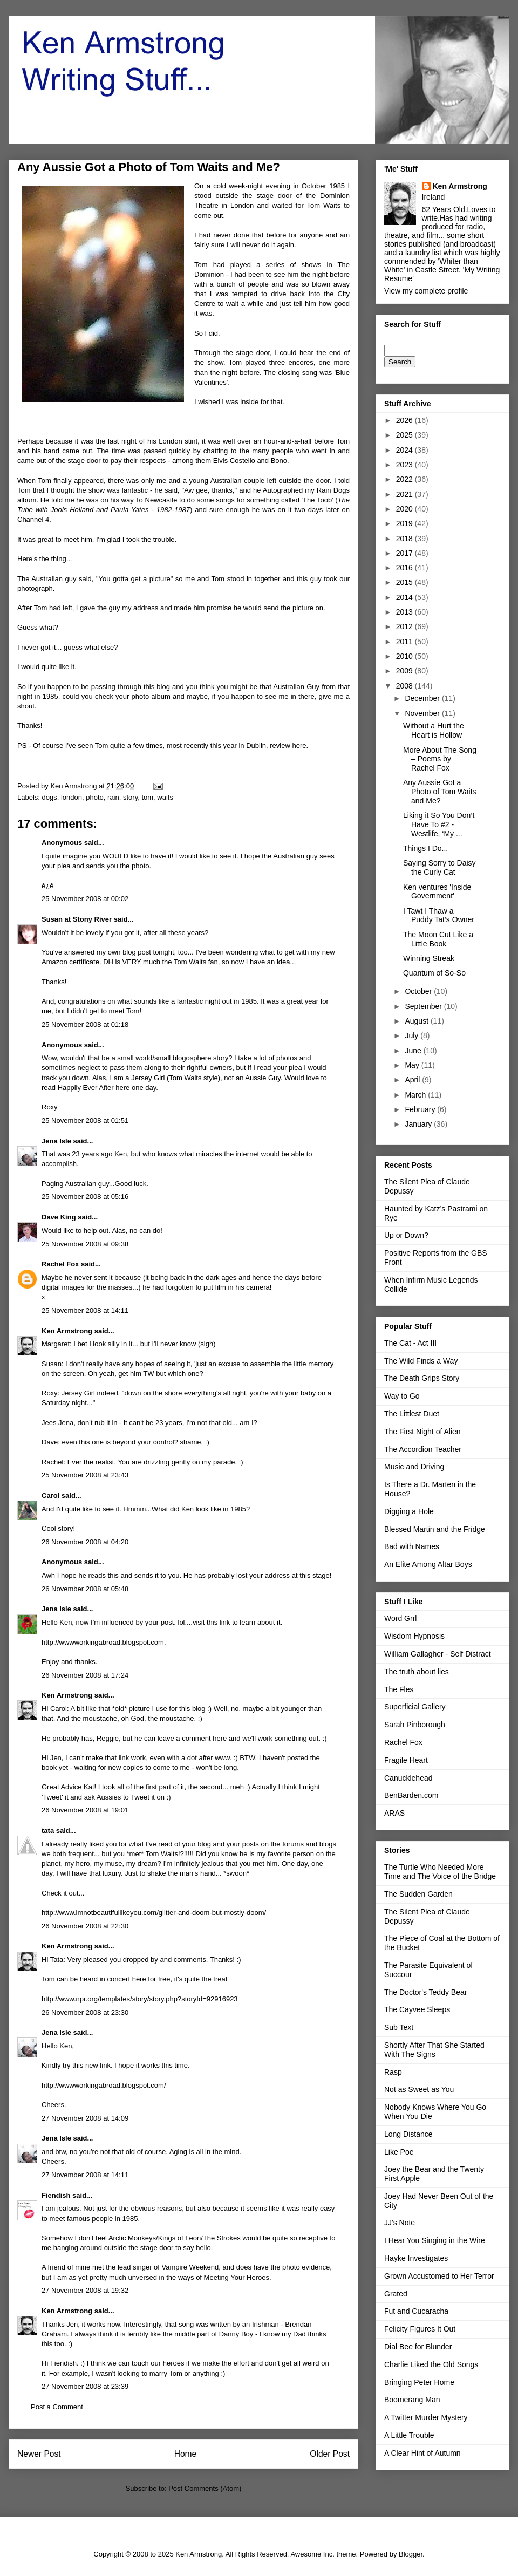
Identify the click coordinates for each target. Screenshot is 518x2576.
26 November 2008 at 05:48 (85, 1589)
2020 (405, 509)
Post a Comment (57, 2407)
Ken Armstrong (67, 1331)
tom (147, 797)
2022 (405, 479)
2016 (405, 567)
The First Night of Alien (422, 1431)
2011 (405, 641)
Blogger (410, 2554)
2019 (405, 523)
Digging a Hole (409, 1511)
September (424, 1006)
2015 (405, 582)
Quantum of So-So (434, 973)
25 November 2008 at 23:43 (85, 1475)
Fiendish (56, 2195)
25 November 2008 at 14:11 (85, 1310)
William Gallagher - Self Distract (437, 1654)
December (423, 698)
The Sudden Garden (418, 1894)
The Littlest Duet (411, 1413)
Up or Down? (406, 1235)
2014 (405, 597)
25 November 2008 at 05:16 (85, 1196)
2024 (405, 450)
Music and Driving (414, 1466)
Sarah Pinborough (414, 1724)
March (416, 1095)
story (130, 797)
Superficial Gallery (415, 1706)
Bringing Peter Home (419, 2382)
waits (165, 797)
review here (288, 745)
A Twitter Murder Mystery (426, 2417)
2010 (405, 656)
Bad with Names (411, 1546)
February (421, 1109)
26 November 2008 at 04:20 (85, 1542)
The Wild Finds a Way (421, 1361)
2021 (405, 494)
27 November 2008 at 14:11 (85, 2175)
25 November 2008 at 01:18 (85, 1024)
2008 (405, 686)
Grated (395, 2293)
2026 (405, 420)
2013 (405, 612)
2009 (405, 670)
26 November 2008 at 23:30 (85, 2012)
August (417, 1021)
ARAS (394, 1813)
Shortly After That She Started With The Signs (434, 2050)
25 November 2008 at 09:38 (85, 1244)
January (419, 1124)
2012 (405, 626)
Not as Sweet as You (419, 2089)
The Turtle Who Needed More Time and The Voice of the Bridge (440, 1871)
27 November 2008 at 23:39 (85, 2386)
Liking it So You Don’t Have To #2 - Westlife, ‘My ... (438, 824)
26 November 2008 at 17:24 (85, 1675)
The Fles (398, 1689)
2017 (405, 553)
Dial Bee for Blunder (418, 2346)
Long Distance (408, 2134)
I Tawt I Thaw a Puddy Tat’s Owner (438, 915)
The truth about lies (416, 1671)
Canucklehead (408, 1778)
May (413, 1065)
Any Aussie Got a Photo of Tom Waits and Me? (439, 791)
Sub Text (398, 2027)
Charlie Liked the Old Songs (431, 2364)
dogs (49, 797)
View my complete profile (426, 291)
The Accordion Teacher (422, 1449)
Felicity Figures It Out (419, 2329)
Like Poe (398, 2152)
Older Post (330, 2453)
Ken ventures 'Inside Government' (437, 892)
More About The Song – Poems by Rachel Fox (439, 759)
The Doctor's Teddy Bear (425, 1992)
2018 (405, 538)
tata (48, 1831)
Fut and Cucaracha (416, 2311)
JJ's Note (399, 2222)
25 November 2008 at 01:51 (85, 1120)
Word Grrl (400, 1618)
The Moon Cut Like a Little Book (438, 939)
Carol (50, 1495)
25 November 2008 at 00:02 (85, 899)
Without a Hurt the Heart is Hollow (433, 730)
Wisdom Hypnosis (414, 1636)
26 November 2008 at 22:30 (85, 1926)
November (423, 713)
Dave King (59, 1217)
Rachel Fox (60, 1264)
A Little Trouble (409, 2435)
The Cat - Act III (410, 1343)
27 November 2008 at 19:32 (85, 2290)
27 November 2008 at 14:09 (85, 2118)
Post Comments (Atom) (204, 2488)
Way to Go (402, 1396)
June (414, 1050)
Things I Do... (425, 848)
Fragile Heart (406, 1760)
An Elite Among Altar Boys (428, 1564)
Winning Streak (428, 958)
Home (185, 2453)
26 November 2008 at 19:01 (85, 1810)
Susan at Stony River (77, 919)
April (413, 1079)
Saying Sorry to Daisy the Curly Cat (439, 867)
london (71, 797)
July (412, 1035)
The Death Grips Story (421, 1378)
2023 (405, 464)
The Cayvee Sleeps (417, 2009)
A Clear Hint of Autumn (422, 2453)
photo (95, 797)
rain (113, 797)
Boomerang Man (412, 2399)
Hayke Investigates (416, 2258)
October (419, 991)
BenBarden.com (411, 1795)
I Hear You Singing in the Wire (434, 2240)
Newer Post (39, 2453)
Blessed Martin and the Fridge (434, 1529)
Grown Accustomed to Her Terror (439, 2276)
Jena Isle (56, 1141)
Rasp (393, 2072)
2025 (405, 435)
